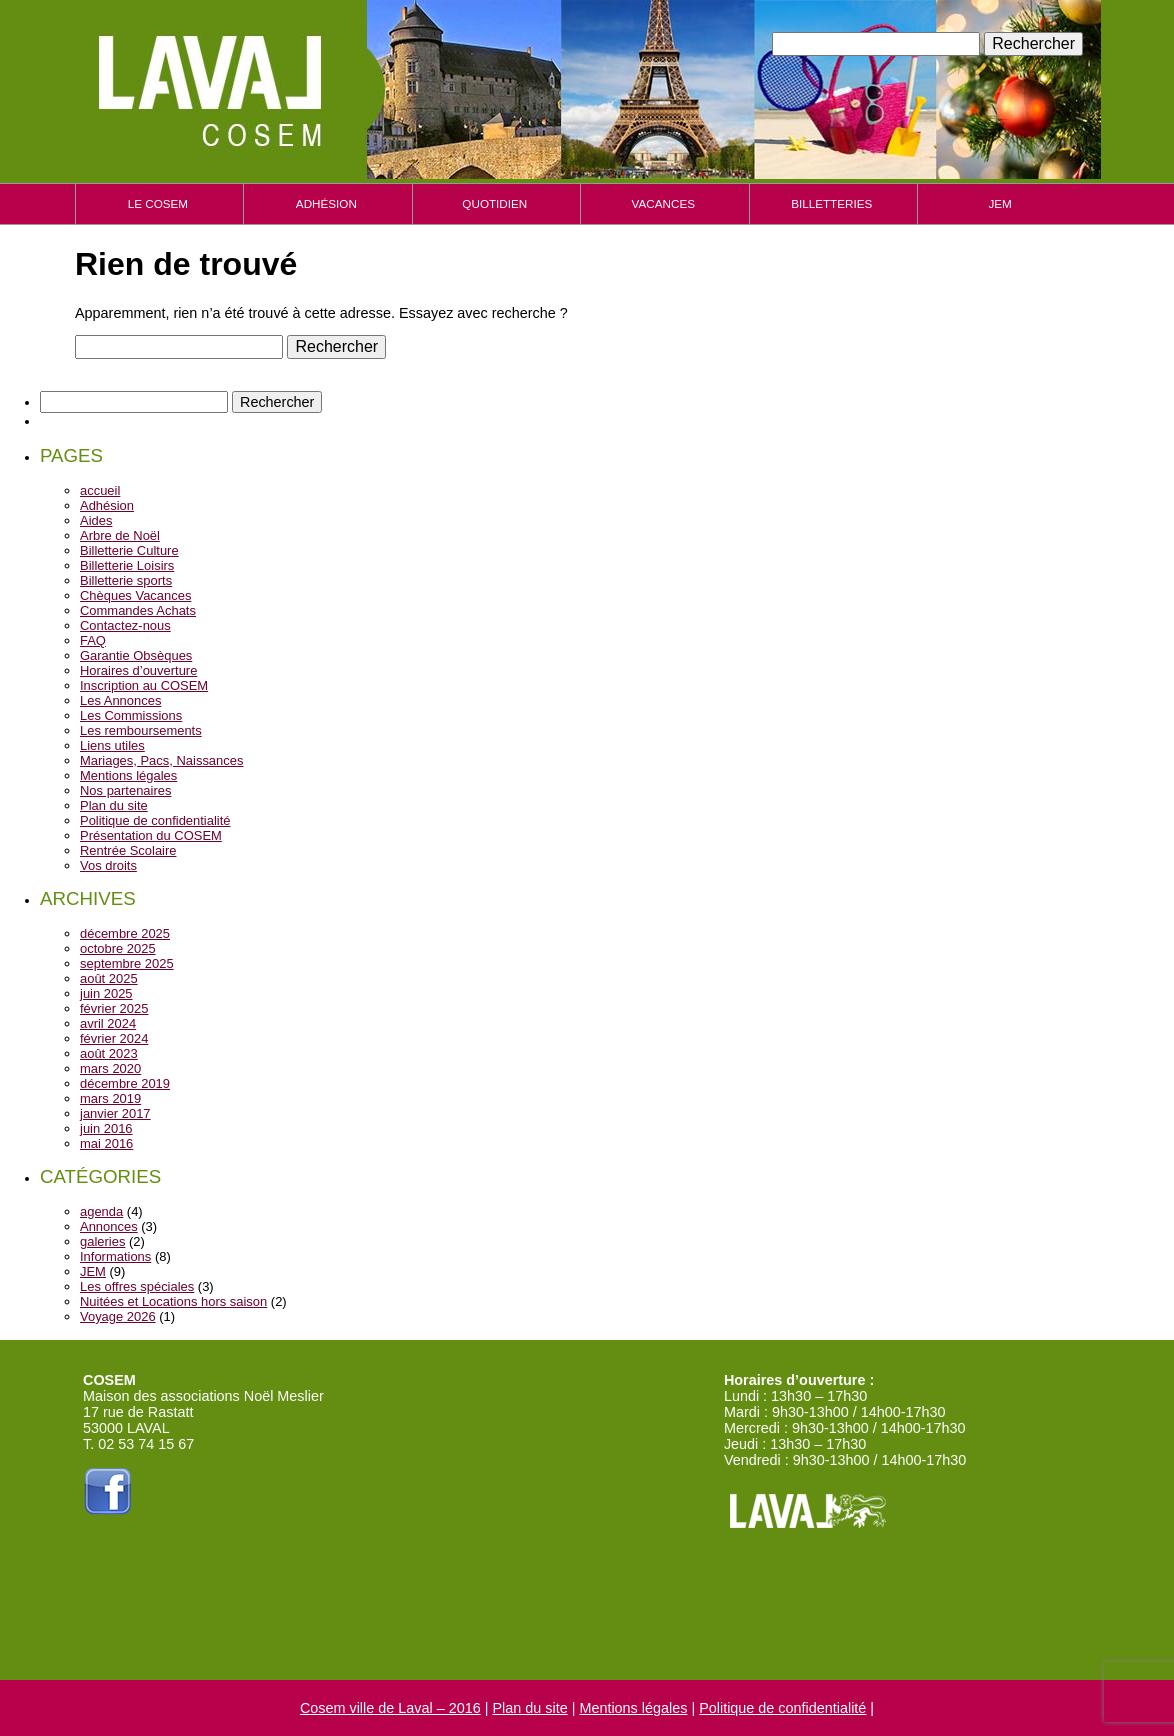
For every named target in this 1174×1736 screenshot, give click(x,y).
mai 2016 (106, 1143)
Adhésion (326, 203)
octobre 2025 (118, 948)
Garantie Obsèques (136, 655)
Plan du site (114, 805)
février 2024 (114, 1038)
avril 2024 (108, 1023)
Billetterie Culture (129, 550)
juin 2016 (106, 1128)
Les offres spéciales (137, 1286)
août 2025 (109, 978)
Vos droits (108, 865)
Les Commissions (131, 715)
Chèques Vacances (135, 595)
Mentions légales (128, 775)
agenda (101, 1211)
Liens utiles (112, 745)
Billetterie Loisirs (127, 565)
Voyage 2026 (118, 1316)
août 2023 (109, 1053)
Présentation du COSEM (151, 835)
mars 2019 (110, 1098)
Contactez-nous (125, 625)
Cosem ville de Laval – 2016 (390, 1708)
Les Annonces (120, 700)
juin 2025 (106, 993)
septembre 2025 (127, 963)
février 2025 (114, 1008)
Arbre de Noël (120, 535)
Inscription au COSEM (144, 685)
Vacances (663, 203)
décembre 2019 (125, 1083)
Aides (96, 520)
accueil (100, 490)
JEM (999, 203)
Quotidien (494, 203)
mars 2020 (110, 1068)
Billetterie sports (126, 580)
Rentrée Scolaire (128, 850)
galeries (102, 1241)
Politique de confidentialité (155, 820)
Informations (115, 1256)
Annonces (109, 1226)
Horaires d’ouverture (138, 670)
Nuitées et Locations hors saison (173, 1301)
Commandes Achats (138, 610)
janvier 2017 (115, 1113)
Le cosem (158, 203)
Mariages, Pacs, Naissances (161, 760)
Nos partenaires (125, 790)
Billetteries (831, 203)
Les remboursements (141, 730)
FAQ (93, 640)
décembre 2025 (125, 933)
